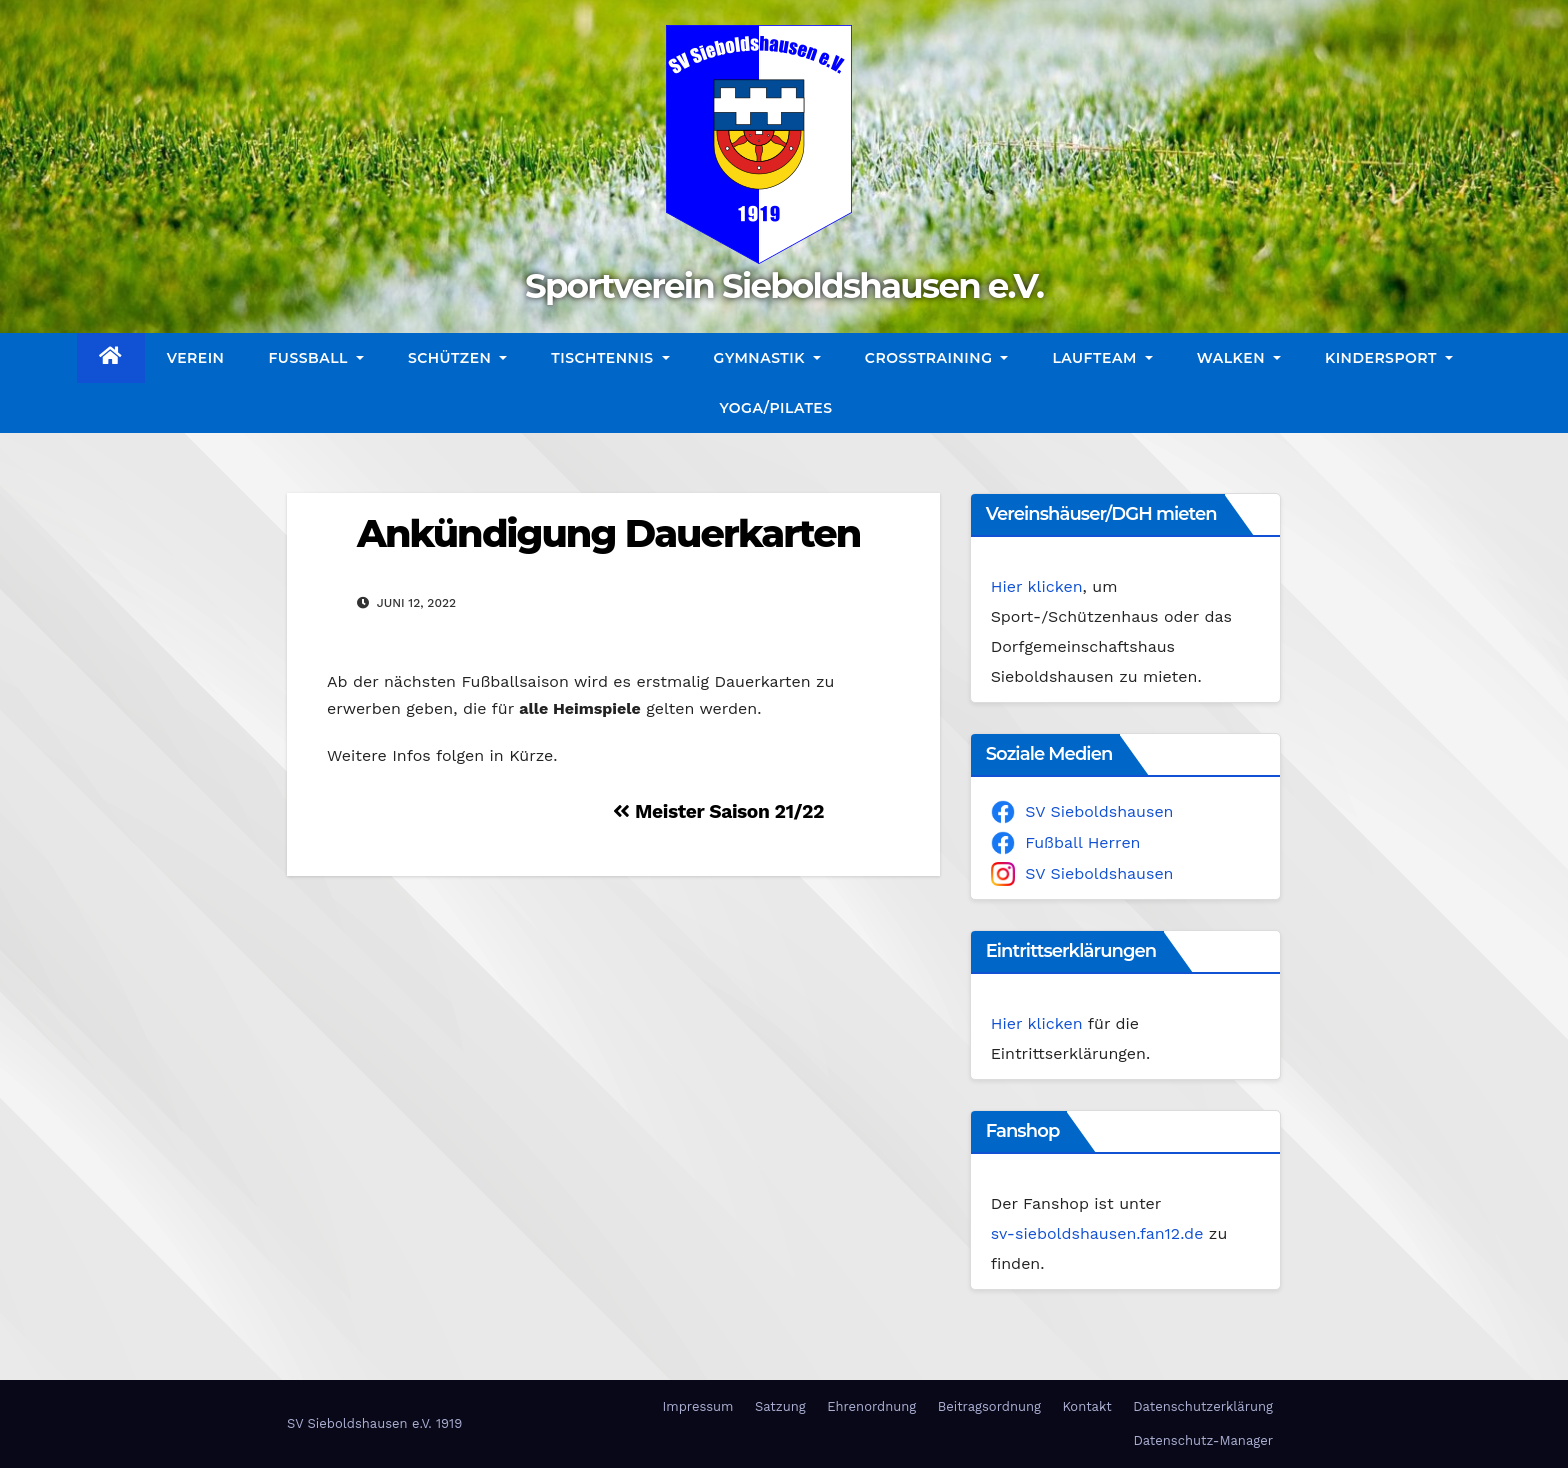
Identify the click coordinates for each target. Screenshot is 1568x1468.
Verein (196, 358)
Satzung (780, 1406)
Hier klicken (1037, 586)
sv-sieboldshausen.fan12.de (1097, 1233)
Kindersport (1389, 358)
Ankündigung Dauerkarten (608, 533)
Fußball (315, 358)
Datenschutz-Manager (1203, 1440)
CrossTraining (937, 358)
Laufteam (1102, 358)
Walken (1239, 358)
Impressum (697, 1406)
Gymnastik (767, 358)
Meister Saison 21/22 (718, 811)
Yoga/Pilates (775, 408)
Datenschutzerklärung (1203, 1406)
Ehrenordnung (871, 1406)
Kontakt (1086, 1406)
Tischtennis (610, 358)
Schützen (457, 358)
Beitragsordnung (989, 1406)
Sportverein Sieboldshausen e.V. (784, 286)
